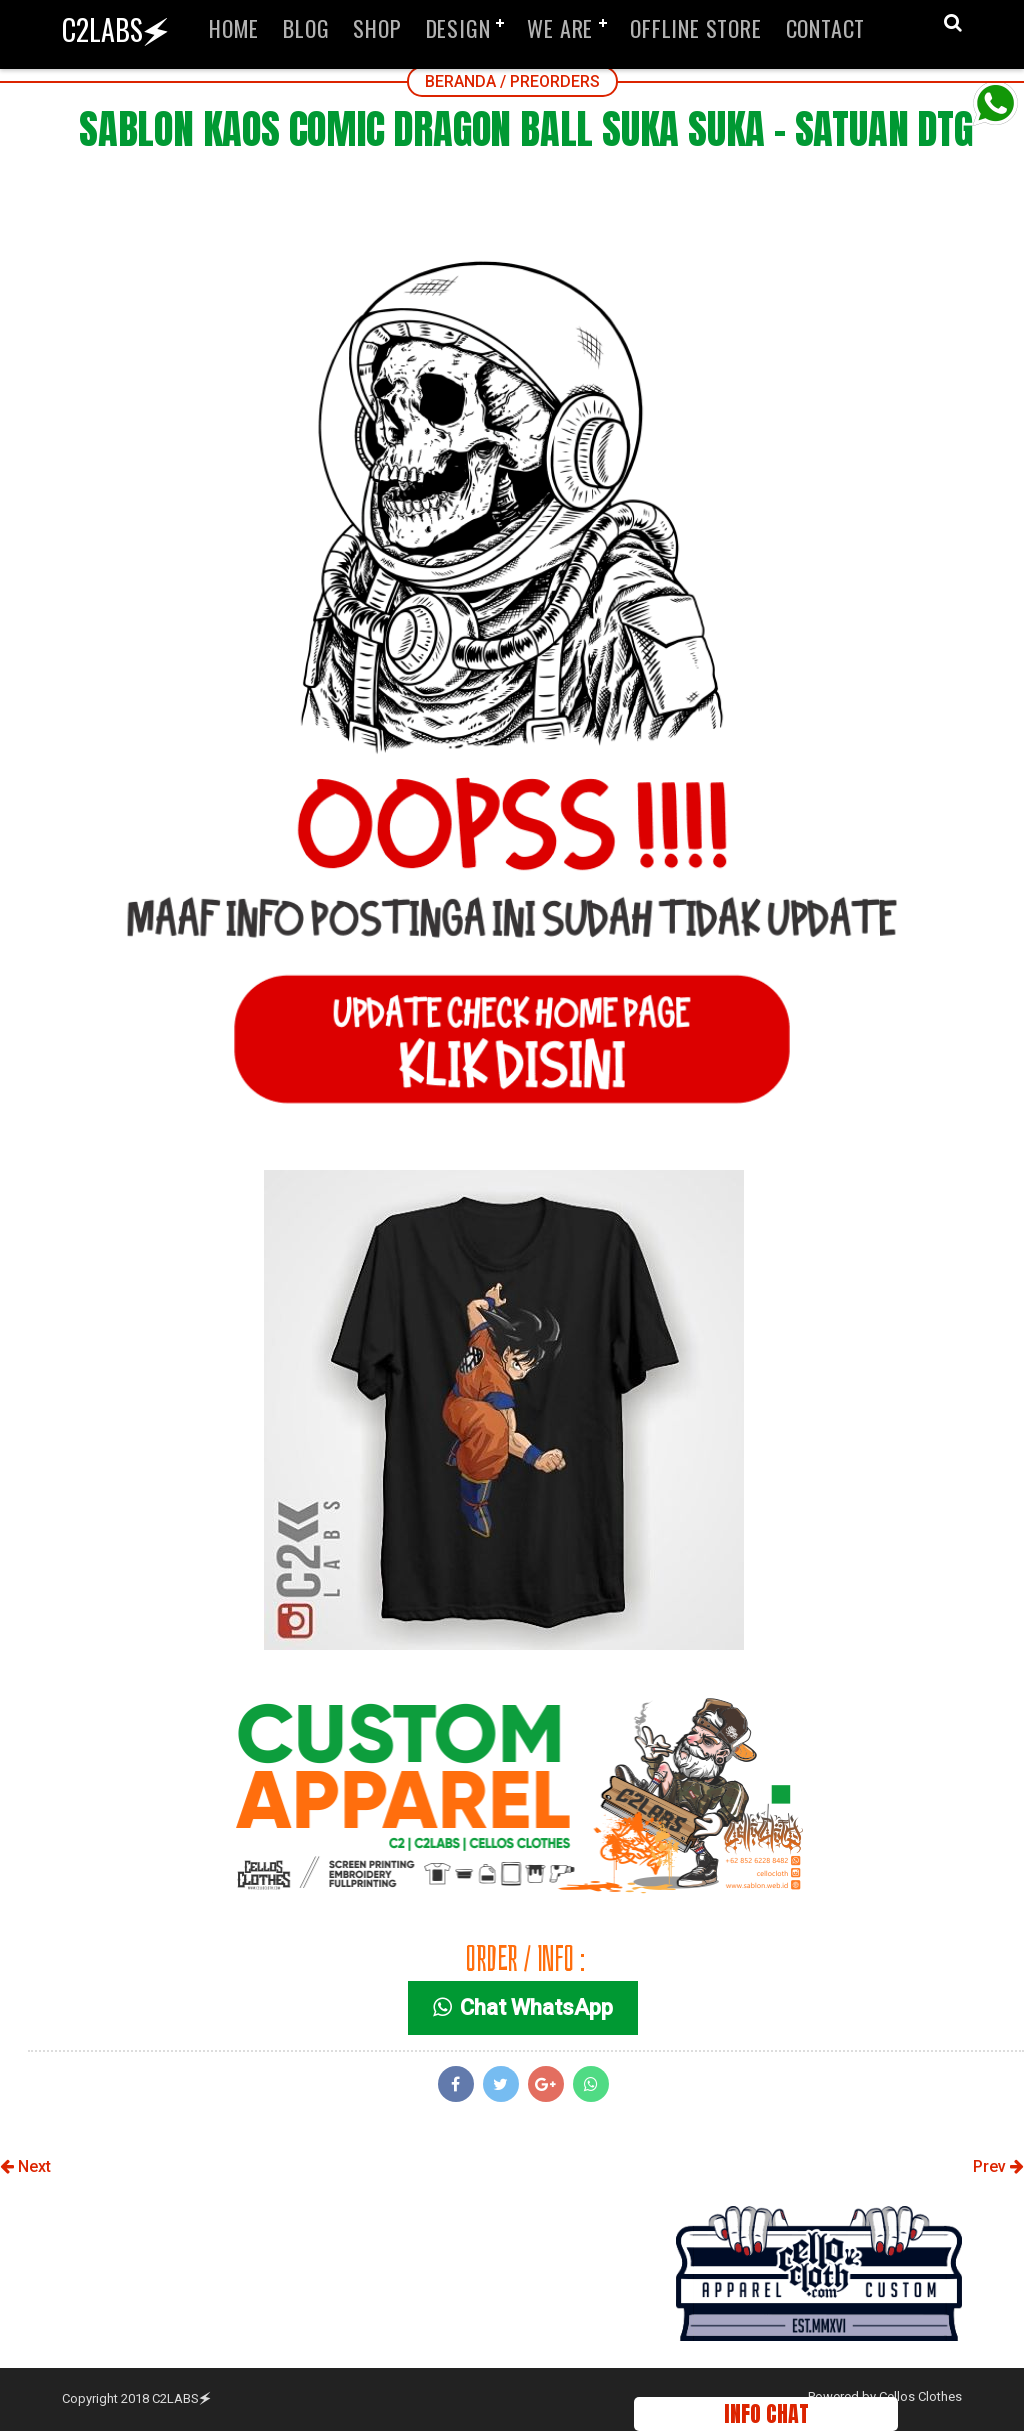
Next (25, 2169)
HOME (234, 28)
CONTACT (826, 28)
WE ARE (560, 28)
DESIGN (458, 28)
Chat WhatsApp (525, 2010)
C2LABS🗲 (115, 29)
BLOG (306, 28)
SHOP (377, 28)
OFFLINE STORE (695, 28)
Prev (998, 2169)
